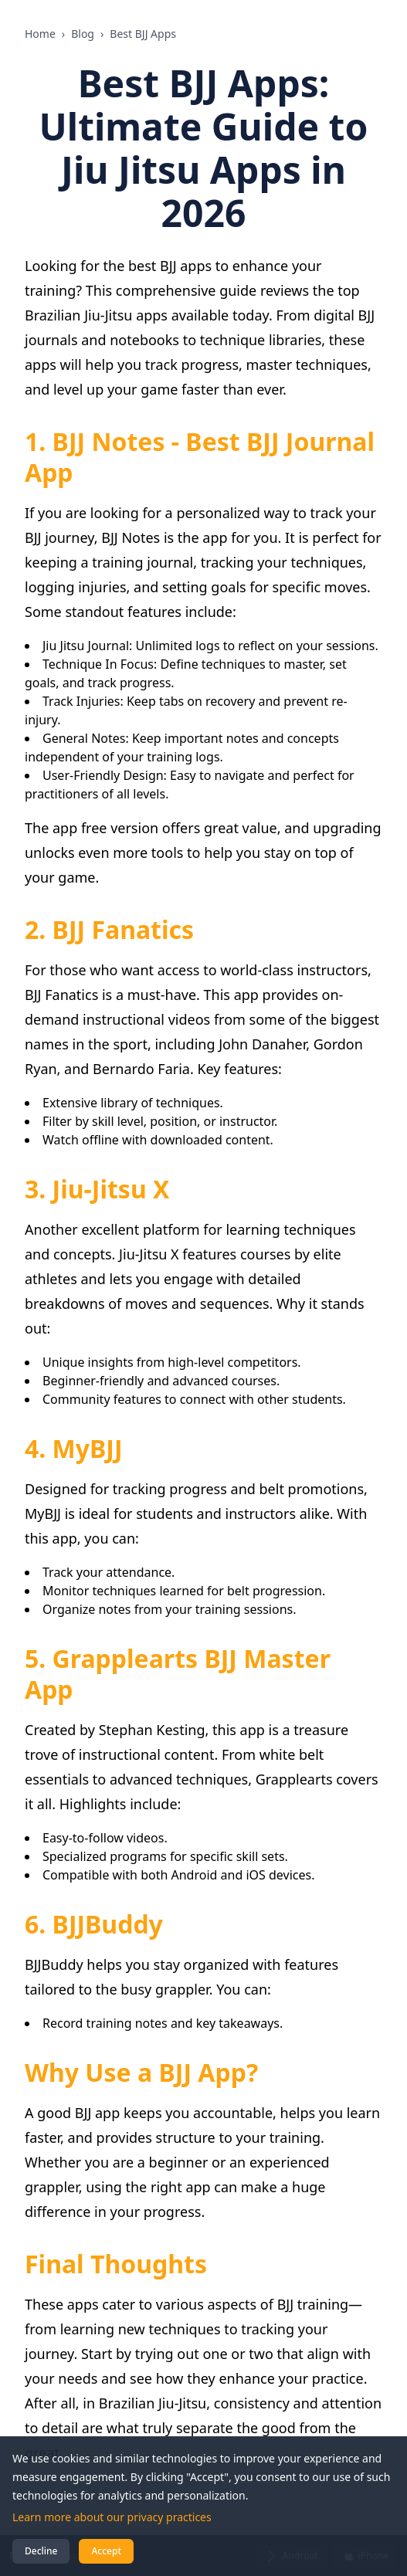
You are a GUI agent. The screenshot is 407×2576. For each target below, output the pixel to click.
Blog (82, 33)
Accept (106, 2550)
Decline (41, 2550)
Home (40, 33)
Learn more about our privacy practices (112, 2517)
